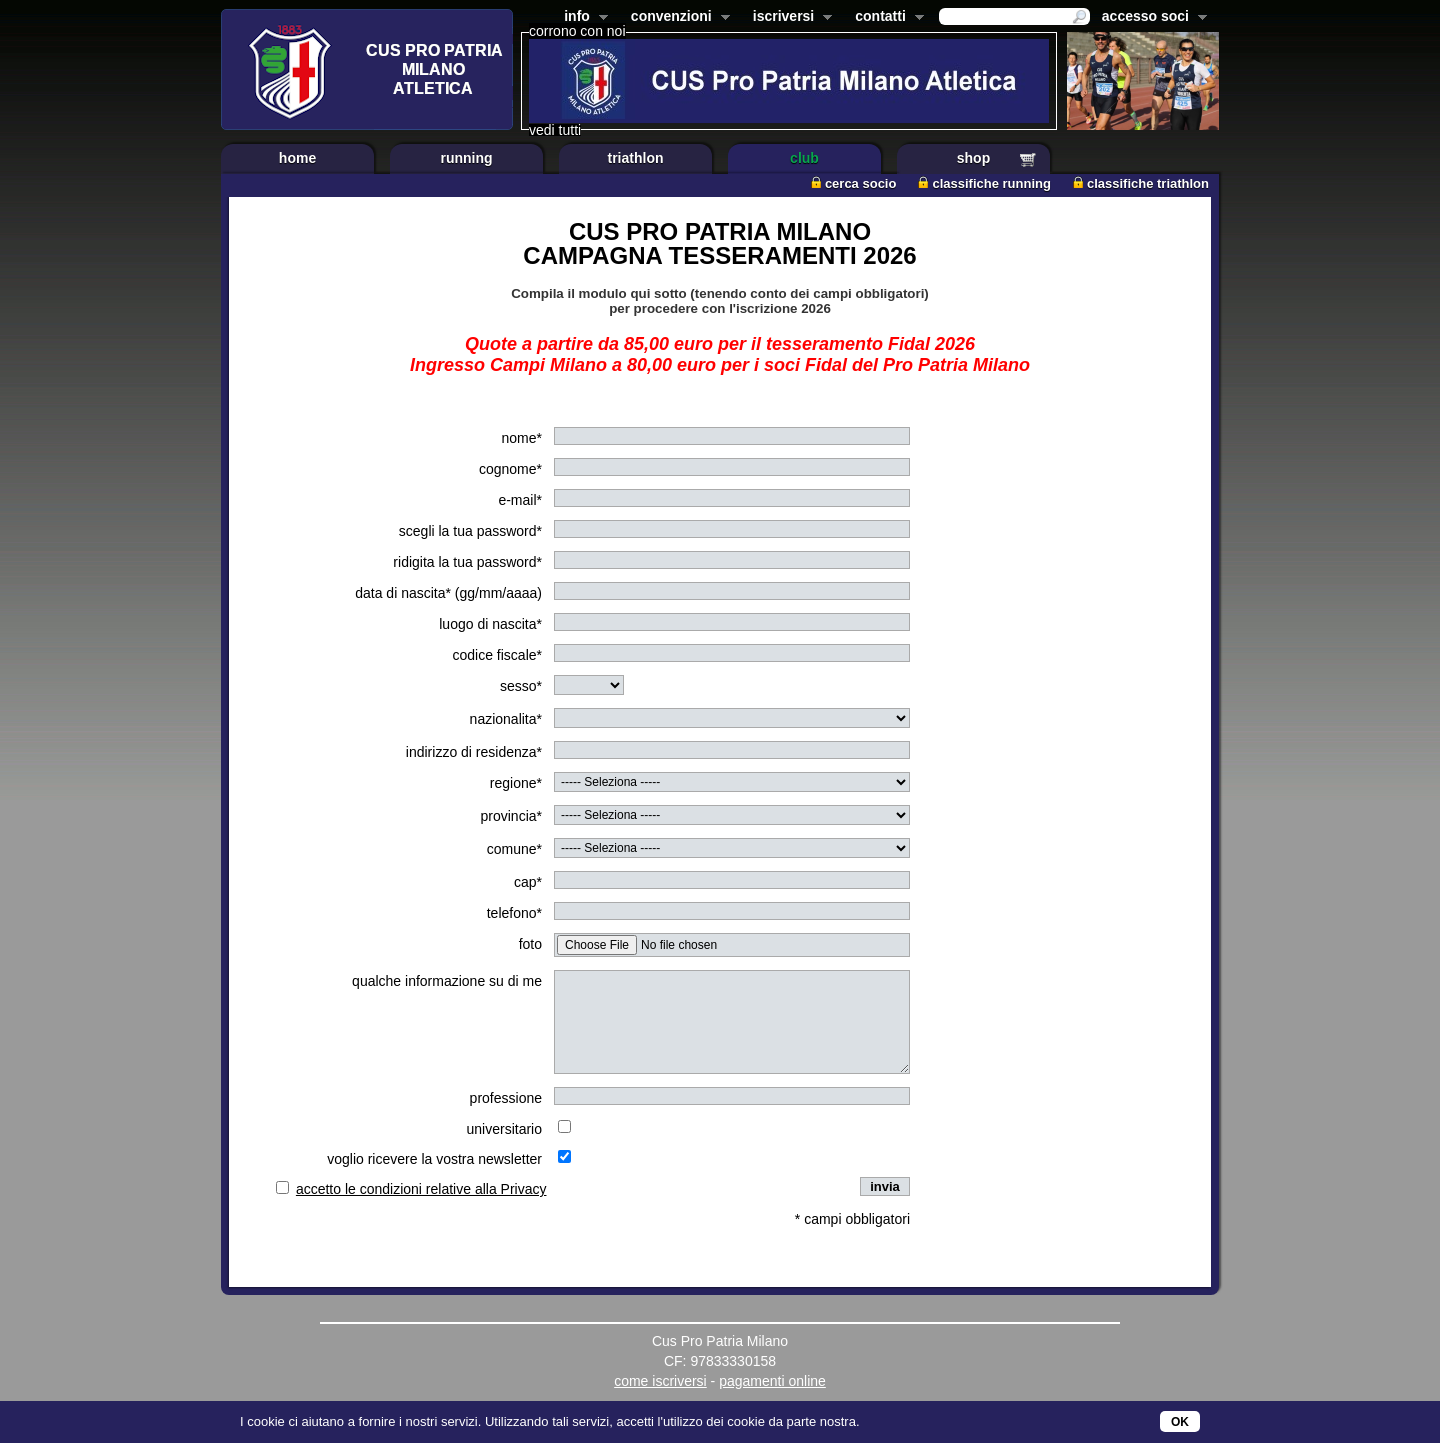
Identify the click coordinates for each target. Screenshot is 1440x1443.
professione (506, 1098)
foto (530, 944)
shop (973, 158)
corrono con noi (577, 31)
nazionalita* (506, 719)
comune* (514, 849)
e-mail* (520, 500)
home (297, 158)
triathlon (636, 158)
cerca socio (854, 183)
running (466, 158)
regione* (516, 783)
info (582, 18)
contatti (885, 18)
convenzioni (676, 18)
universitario (504, 1129)
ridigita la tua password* (467, 562)
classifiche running (984, 183)
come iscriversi (660, 1381)
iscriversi (789, 18)
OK (1180, 1422)
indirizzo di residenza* (474, 752)
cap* (528, 882)
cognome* (510, 469)
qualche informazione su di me (447, 981)
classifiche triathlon (1141, 183)
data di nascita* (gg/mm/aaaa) (448, 593)
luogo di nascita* (490, 624)
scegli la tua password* (470, 531)
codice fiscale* (498, 655)
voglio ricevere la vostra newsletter (434, 1159)
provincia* (511, 816)
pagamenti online (772, 1381)
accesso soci (1150, 18)
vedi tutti (555, 130)
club (804, 158)
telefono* (514, 913)
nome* (522, 438)
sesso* (521, 686)
